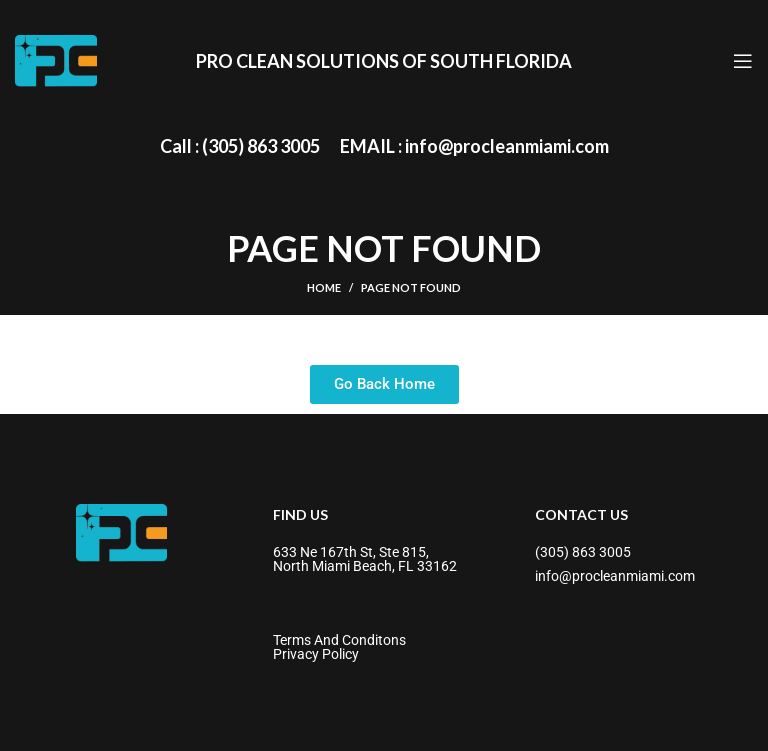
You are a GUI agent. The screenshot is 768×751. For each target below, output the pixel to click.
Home (324, 287)
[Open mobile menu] (743, 61)
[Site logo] (56, 59)
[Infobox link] (240, 146)
